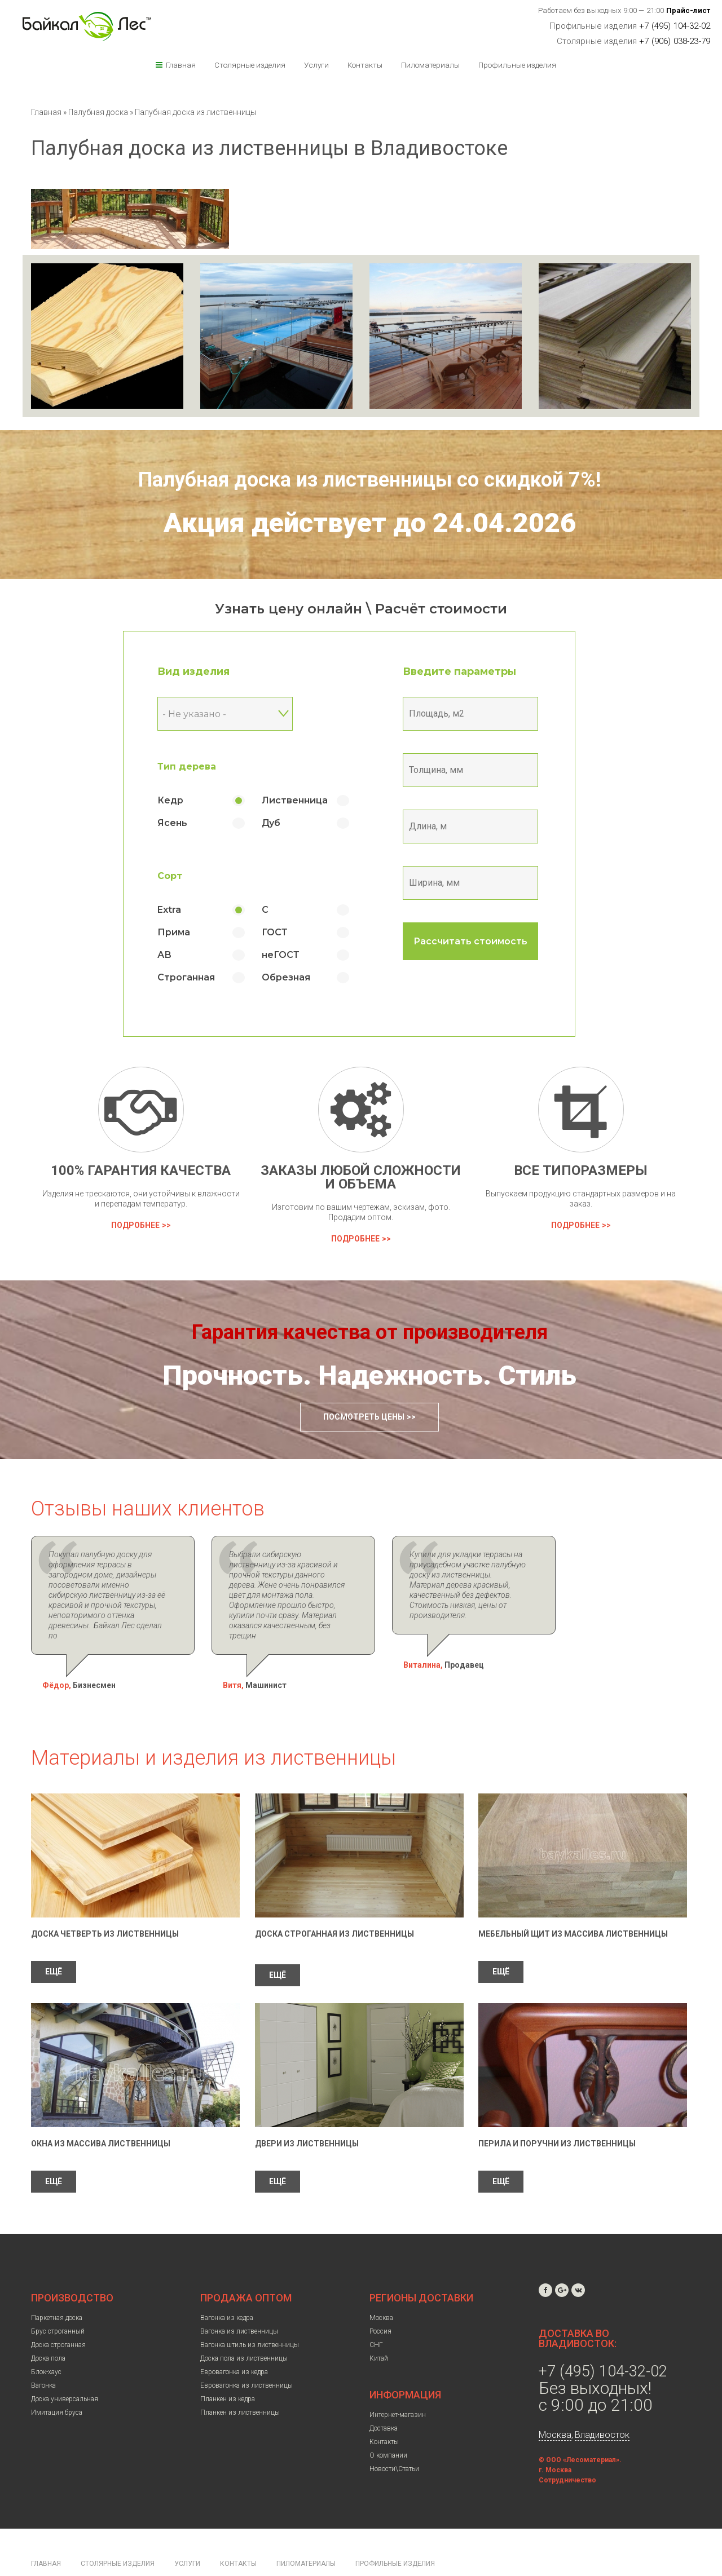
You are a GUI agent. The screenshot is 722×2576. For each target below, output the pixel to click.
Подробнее (135, 1225)
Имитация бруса (56, 2382)
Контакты (364, 64)
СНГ (376, 2314)
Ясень (185, 823)
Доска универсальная (64, 2368)
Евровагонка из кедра (234, 2341)
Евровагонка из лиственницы (246, 2355)
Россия (380, 2301)
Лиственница (307, 800)
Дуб (283, 823)
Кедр (183, 800)
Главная (181, 64)
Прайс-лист (688, 10)
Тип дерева (199, 766)
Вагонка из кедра (226, 2287)
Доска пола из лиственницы (244, 2328)
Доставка (383, 2398)
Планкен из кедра (227, 2368)
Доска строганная (58, 2314)
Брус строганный (58, 2301)
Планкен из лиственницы (240, 2382)
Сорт (182, 876)
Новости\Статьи (394, 2438)
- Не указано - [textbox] (207, 714)
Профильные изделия (517, 64)
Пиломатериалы (430, 64)
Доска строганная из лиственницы (334, 1903)
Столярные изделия (249, 64)
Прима (186, 932)
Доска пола (48, 2328)
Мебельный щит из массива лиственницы (573, 1903)
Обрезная (298, 977)
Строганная (198, 977)
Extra (181, 909)
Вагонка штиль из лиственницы (249, 2314)
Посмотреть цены (363, 1416)
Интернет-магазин (397, 2384)
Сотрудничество (567, 2450)
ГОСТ (287, 932)
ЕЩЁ (53, 1941)
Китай (378, 2328)
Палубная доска (99, 112)
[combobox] (237, 714)
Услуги (316, 64)
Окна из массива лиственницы (100, 2113)
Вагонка (43, 2355)
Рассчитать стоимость (483, 941)
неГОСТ (293, 954)
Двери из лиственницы (307, 2113)
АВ (177, 954)
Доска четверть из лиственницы (105, 1903)
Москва (381, 2287)
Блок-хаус (46, 2341)
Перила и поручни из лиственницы (557, 2113)
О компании (388, 2425)
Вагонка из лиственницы (239, 2301)
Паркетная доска (56, 2287)
